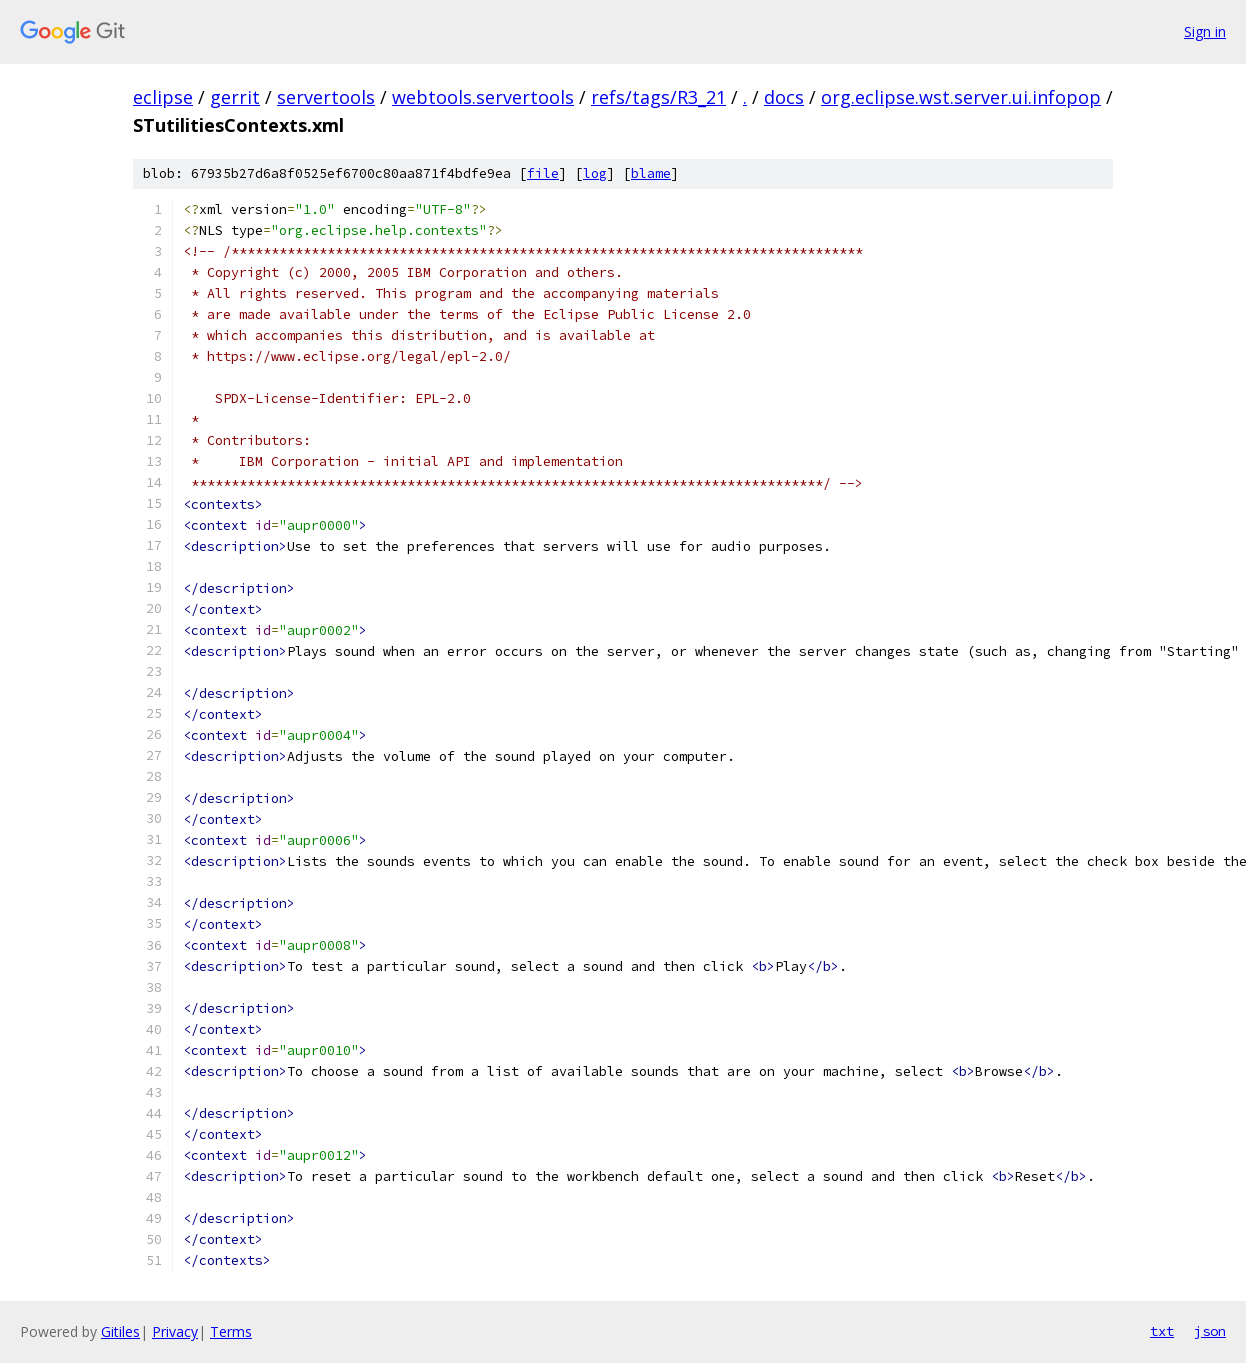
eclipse (163, 97)
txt (1162, 1331)
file (543, 173)
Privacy (175, 1331)
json (1210, 1331)
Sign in (1205, 31)
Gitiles (120, 1331)
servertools (326, 97)
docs (784, 97)
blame (651, 173)
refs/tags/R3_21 (658, 97)
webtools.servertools (483, 97)
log (595, 173)
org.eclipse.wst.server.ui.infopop (961, 97)
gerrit (235, 97)
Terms (231, 1331)
